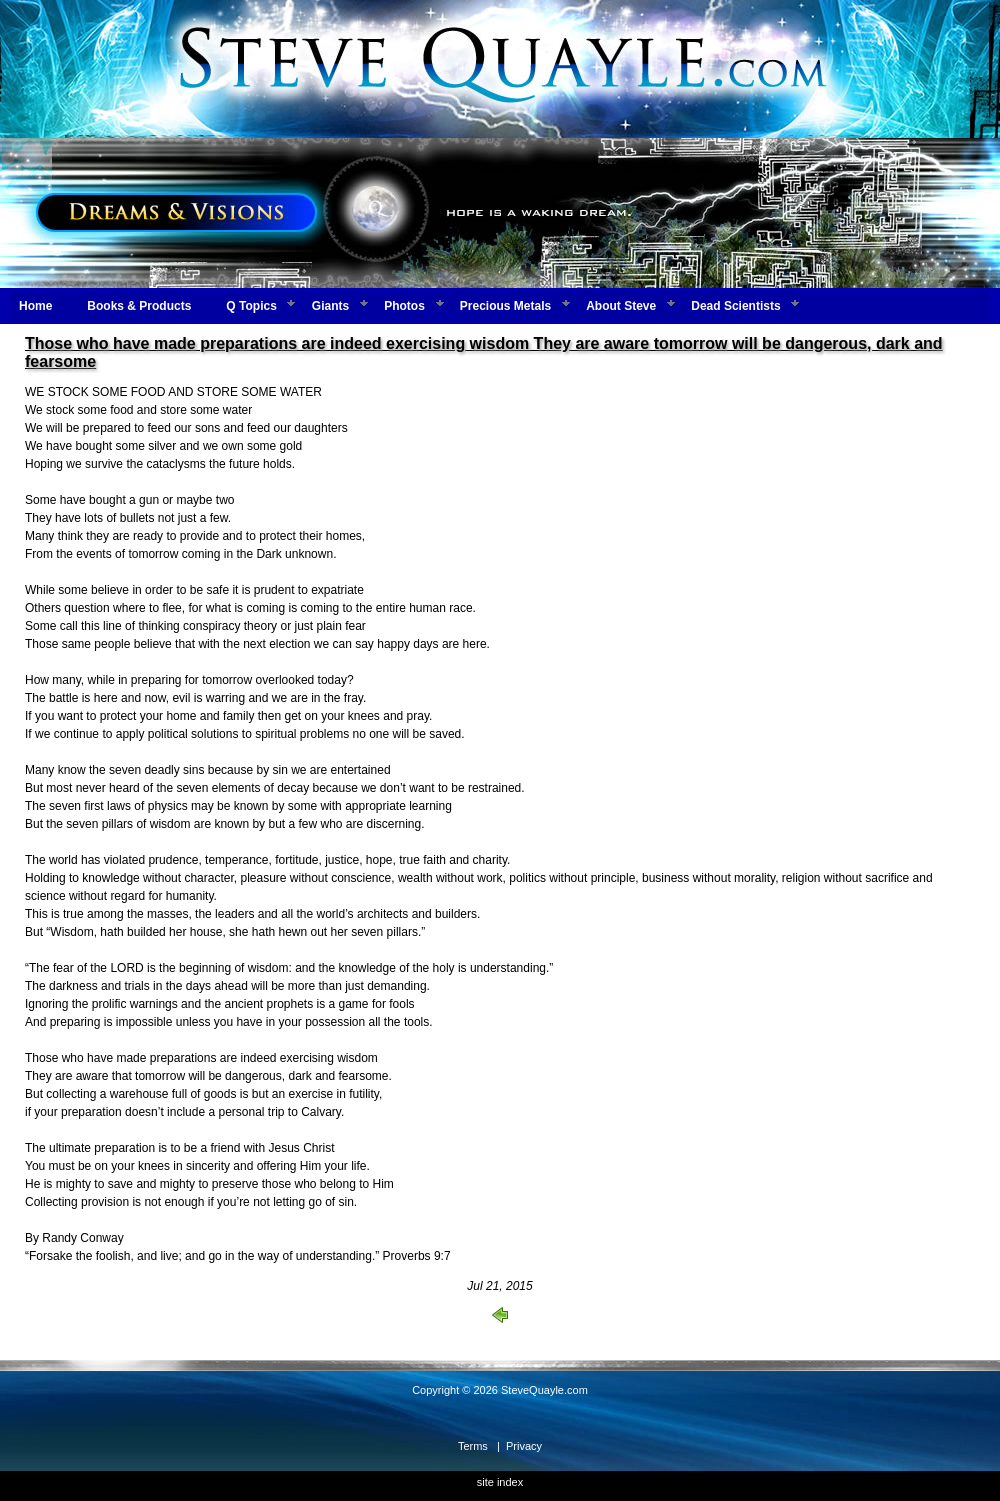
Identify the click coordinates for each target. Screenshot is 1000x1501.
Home (35, 306)
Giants (330, 306)
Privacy (524, 1446)
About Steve (621, 306)
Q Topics (251, 306)
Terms (473, 1446)
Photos (404, 306)
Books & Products (139, 306)
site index (500, 1482)
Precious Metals (505, 306)
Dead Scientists (735, 306)
